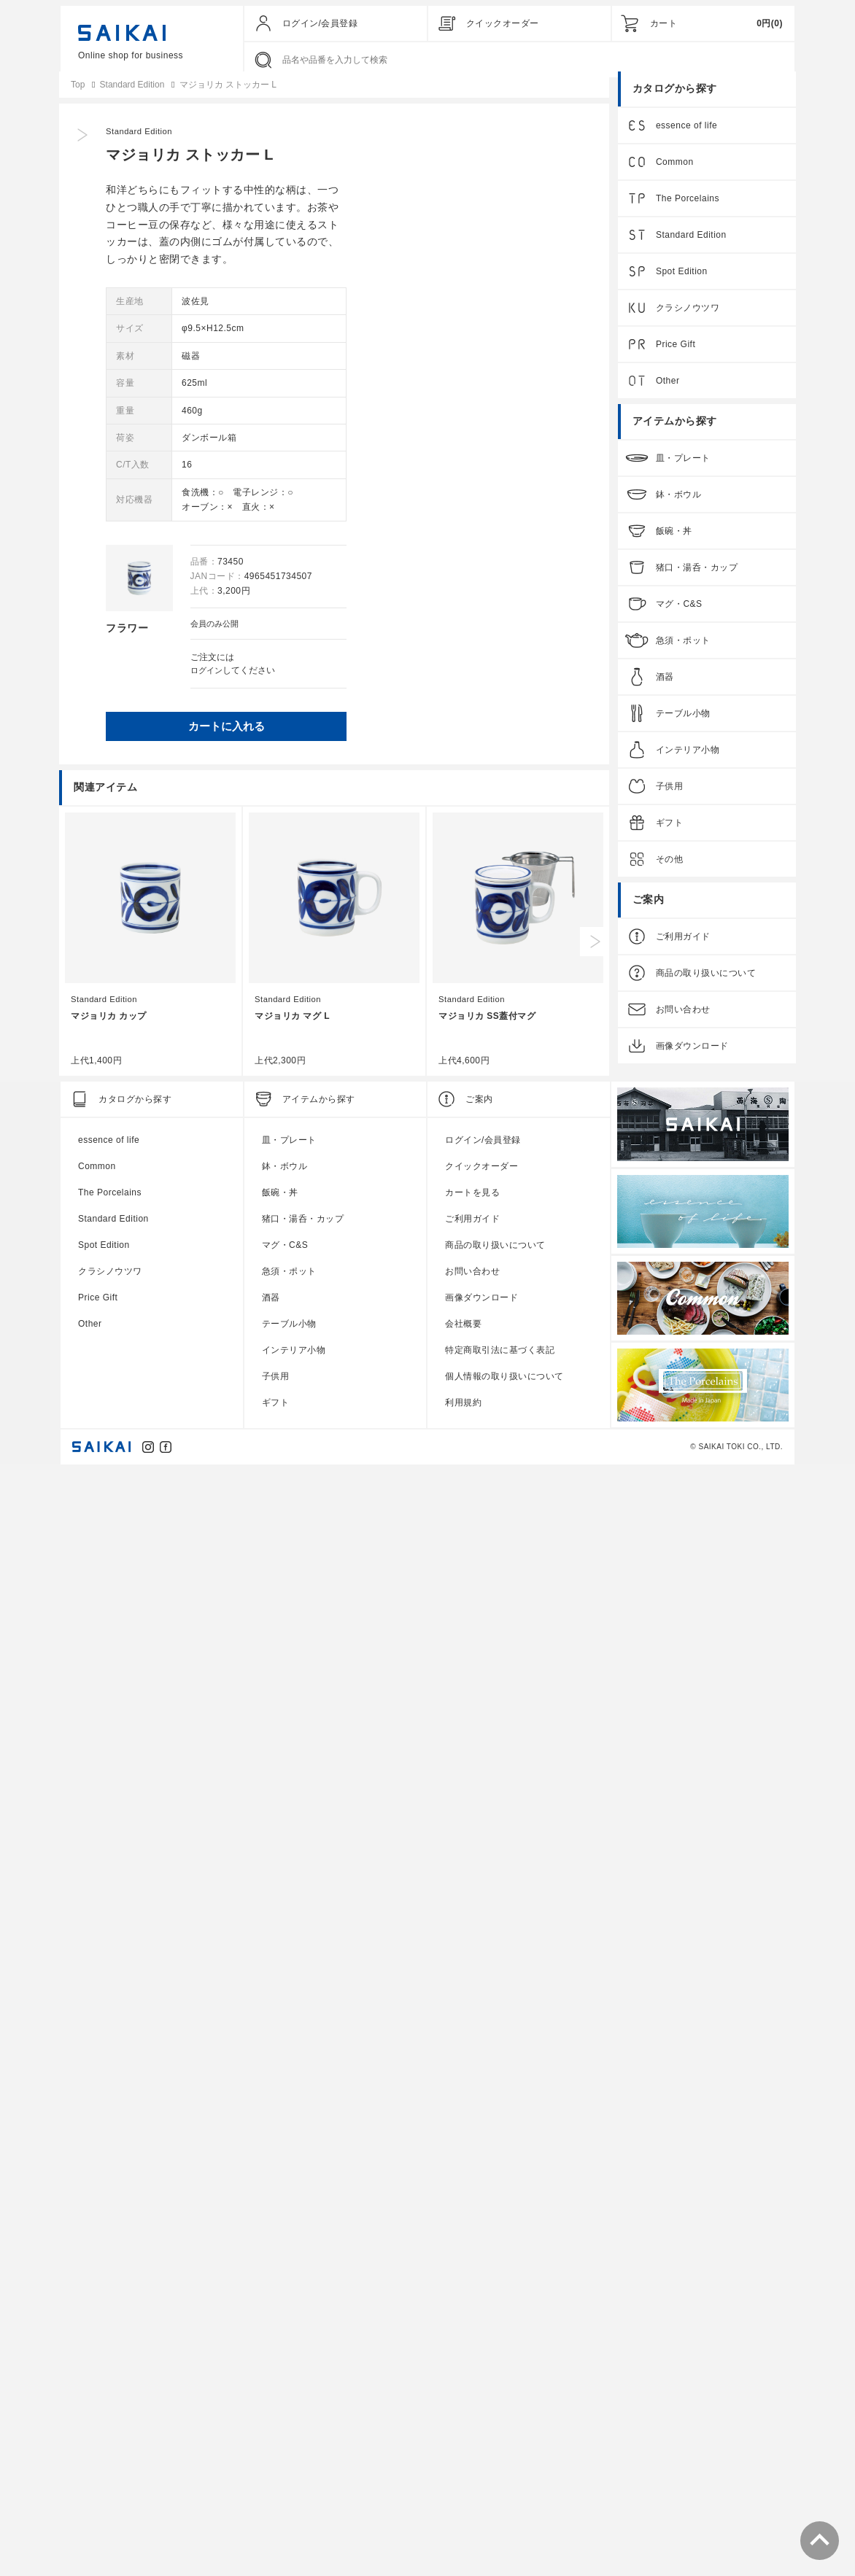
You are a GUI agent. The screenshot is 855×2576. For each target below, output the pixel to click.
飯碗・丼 (672, 543)
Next (596, 2048)
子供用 (668, 798)
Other (666, 392)
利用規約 (463, 2509)
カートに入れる (467, 740)
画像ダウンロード (690, 1057)
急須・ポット (681, 652)
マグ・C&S (677, 615)
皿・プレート (681, 470)
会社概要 (463, 2430)
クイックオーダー (502, 23)
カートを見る (472, 2299)
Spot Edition (680, 283)
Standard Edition (382, 143)
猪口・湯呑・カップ (695, 579)
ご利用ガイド (681, 948)
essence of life (685, 137)
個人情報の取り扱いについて (504, 2483)
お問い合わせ (681, 1021)
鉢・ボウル (677, 506)
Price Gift (674, 356)
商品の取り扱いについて (704, 984)
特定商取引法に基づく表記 (499, 2457)
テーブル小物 (681, 725)
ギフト (668, 834)
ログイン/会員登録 (320, 23)
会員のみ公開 (450, 635)
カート (664, 23)
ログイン (441, 682)
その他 (668, 871)
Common (673, 173)
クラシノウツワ (686, 319)
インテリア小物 (686, 761)
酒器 (663, 688)
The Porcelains (686, 210)
